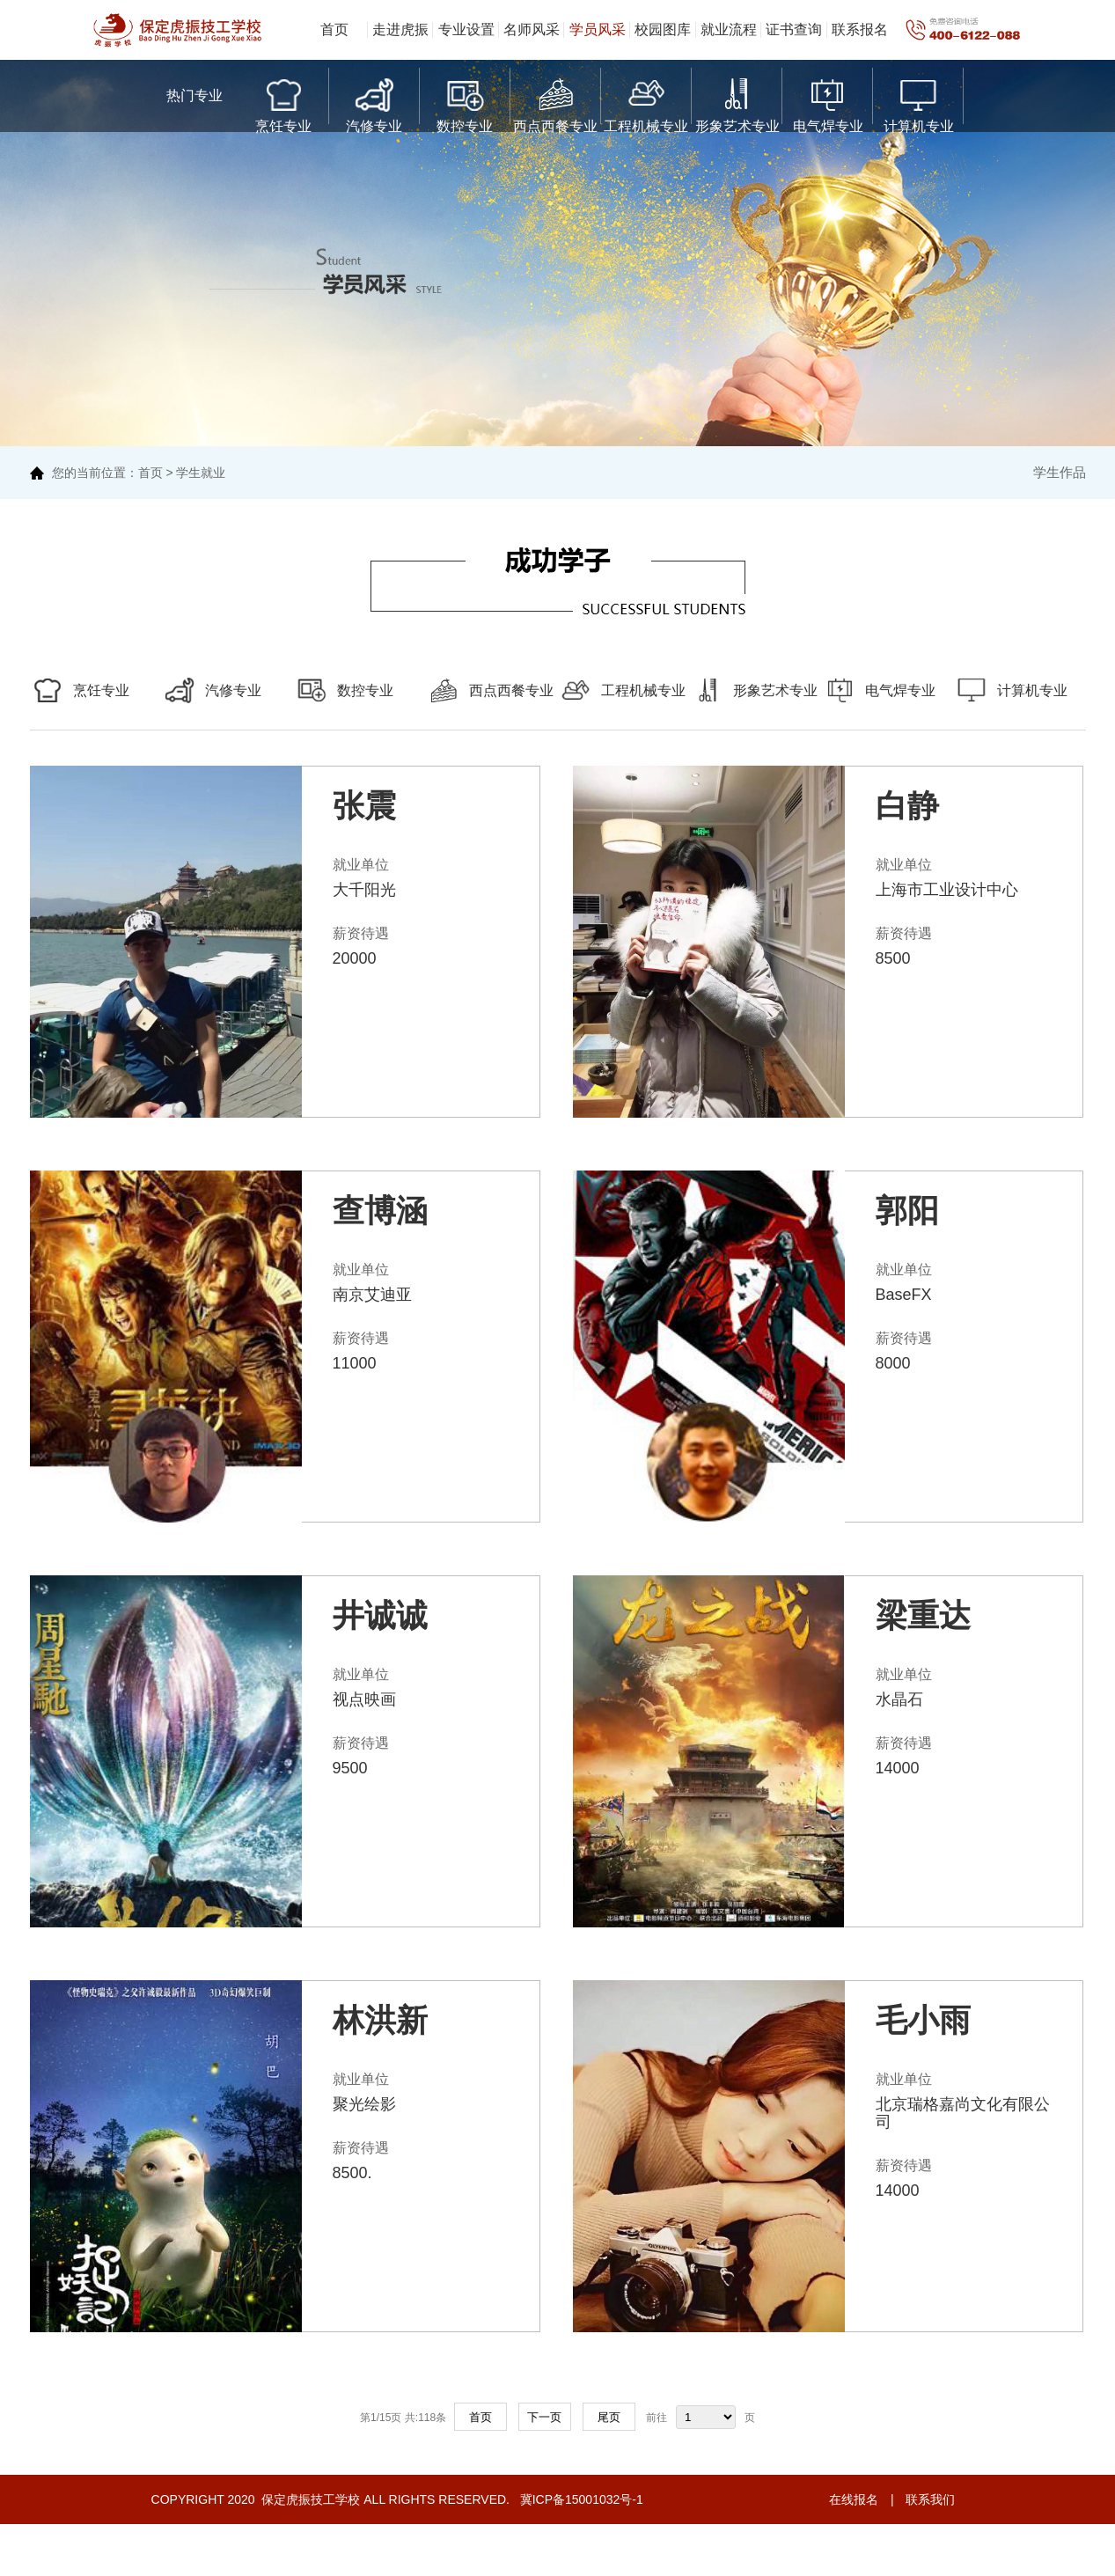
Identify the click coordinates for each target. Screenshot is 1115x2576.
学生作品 (1059, 472)
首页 (334, 29)
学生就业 (200, 473)
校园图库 (663, 29)
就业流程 (729, 29)
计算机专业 (919, 101)
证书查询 (794, 29)
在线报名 (853, 2499)
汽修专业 (374, 101)
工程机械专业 (646, 101)
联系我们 (930, 2499)
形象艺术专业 (737, 101)
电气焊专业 (828, 101)
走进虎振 (400, 29)
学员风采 (597, 29)
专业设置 (466, 29)
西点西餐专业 (555, 101)
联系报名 (860, 29)
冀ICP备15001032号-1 (580, 2499)
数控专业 (464, 101)
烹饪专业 (283, 101)
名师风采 (531, 29)
